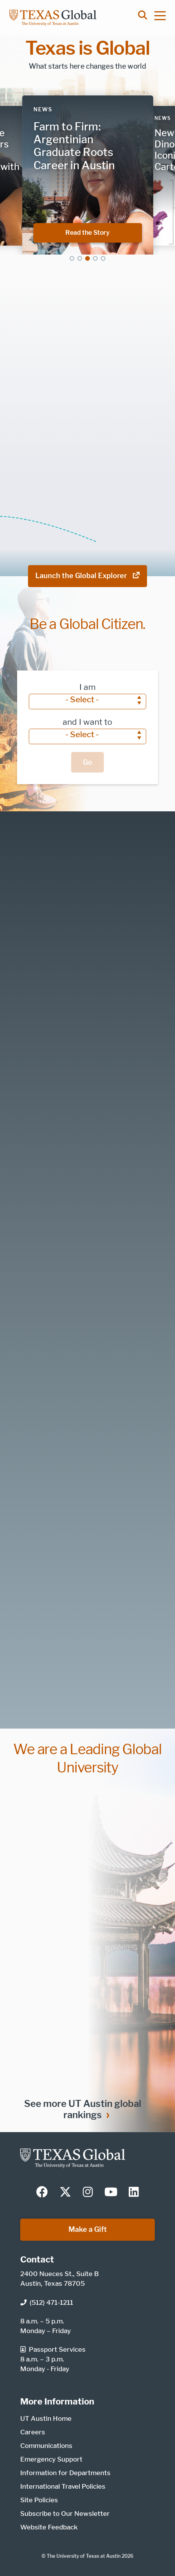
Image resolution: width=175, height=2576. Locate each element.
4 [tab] (95, 258)
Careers (32, 2432)
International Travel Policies (62, 2486)
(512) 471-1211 (46, 2302)
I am (87, 687)
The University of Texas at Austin (84, 2556)
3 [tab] (87, 258)
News (42, 109)
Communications (46, 2446)
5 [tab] (103, 258)
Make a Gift (87, 2229)
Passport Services (53, 2349)
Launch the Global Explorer (87, 576)
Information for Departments (65, 2473)
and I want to (87, 722)
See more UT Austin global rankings (82, 2109)
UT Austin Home (46, 2418)
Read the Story (103, 232)
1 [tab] (72, 258)
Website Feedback (49, 2527)
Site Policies (39, 2500)
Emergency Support (51, 2459)
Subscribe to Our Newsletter (65, 2513)
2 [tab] (79, 258)
